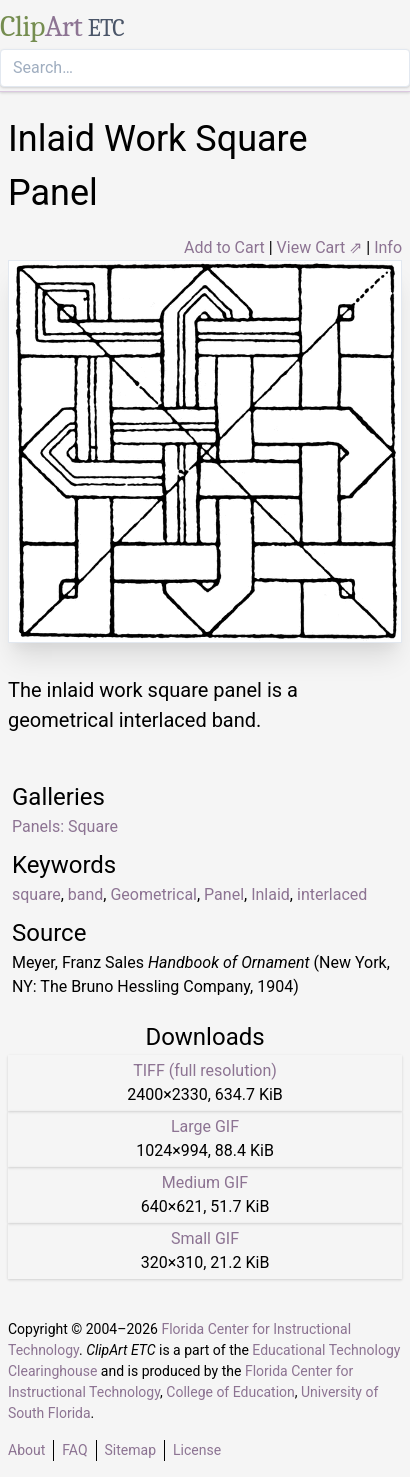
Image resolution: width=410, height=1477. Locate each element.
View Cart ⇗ (320, 247)
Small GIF (205, 1238)
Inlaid (270, 894)
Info (388, 247)
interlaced (332, 894)
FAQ (74, 1450)
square (36, 894)
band (86, 894)
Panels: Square (65, 826)
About (26, 1450)
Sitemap (130, 1450)
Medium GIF (205, 1182)
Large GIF (205, 1126)
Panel (224, 894)
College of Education (230, 1392)
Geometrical (153, 894)
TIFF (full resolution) (205, 1070)
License (197, 1450)
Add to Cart (224, 247)
